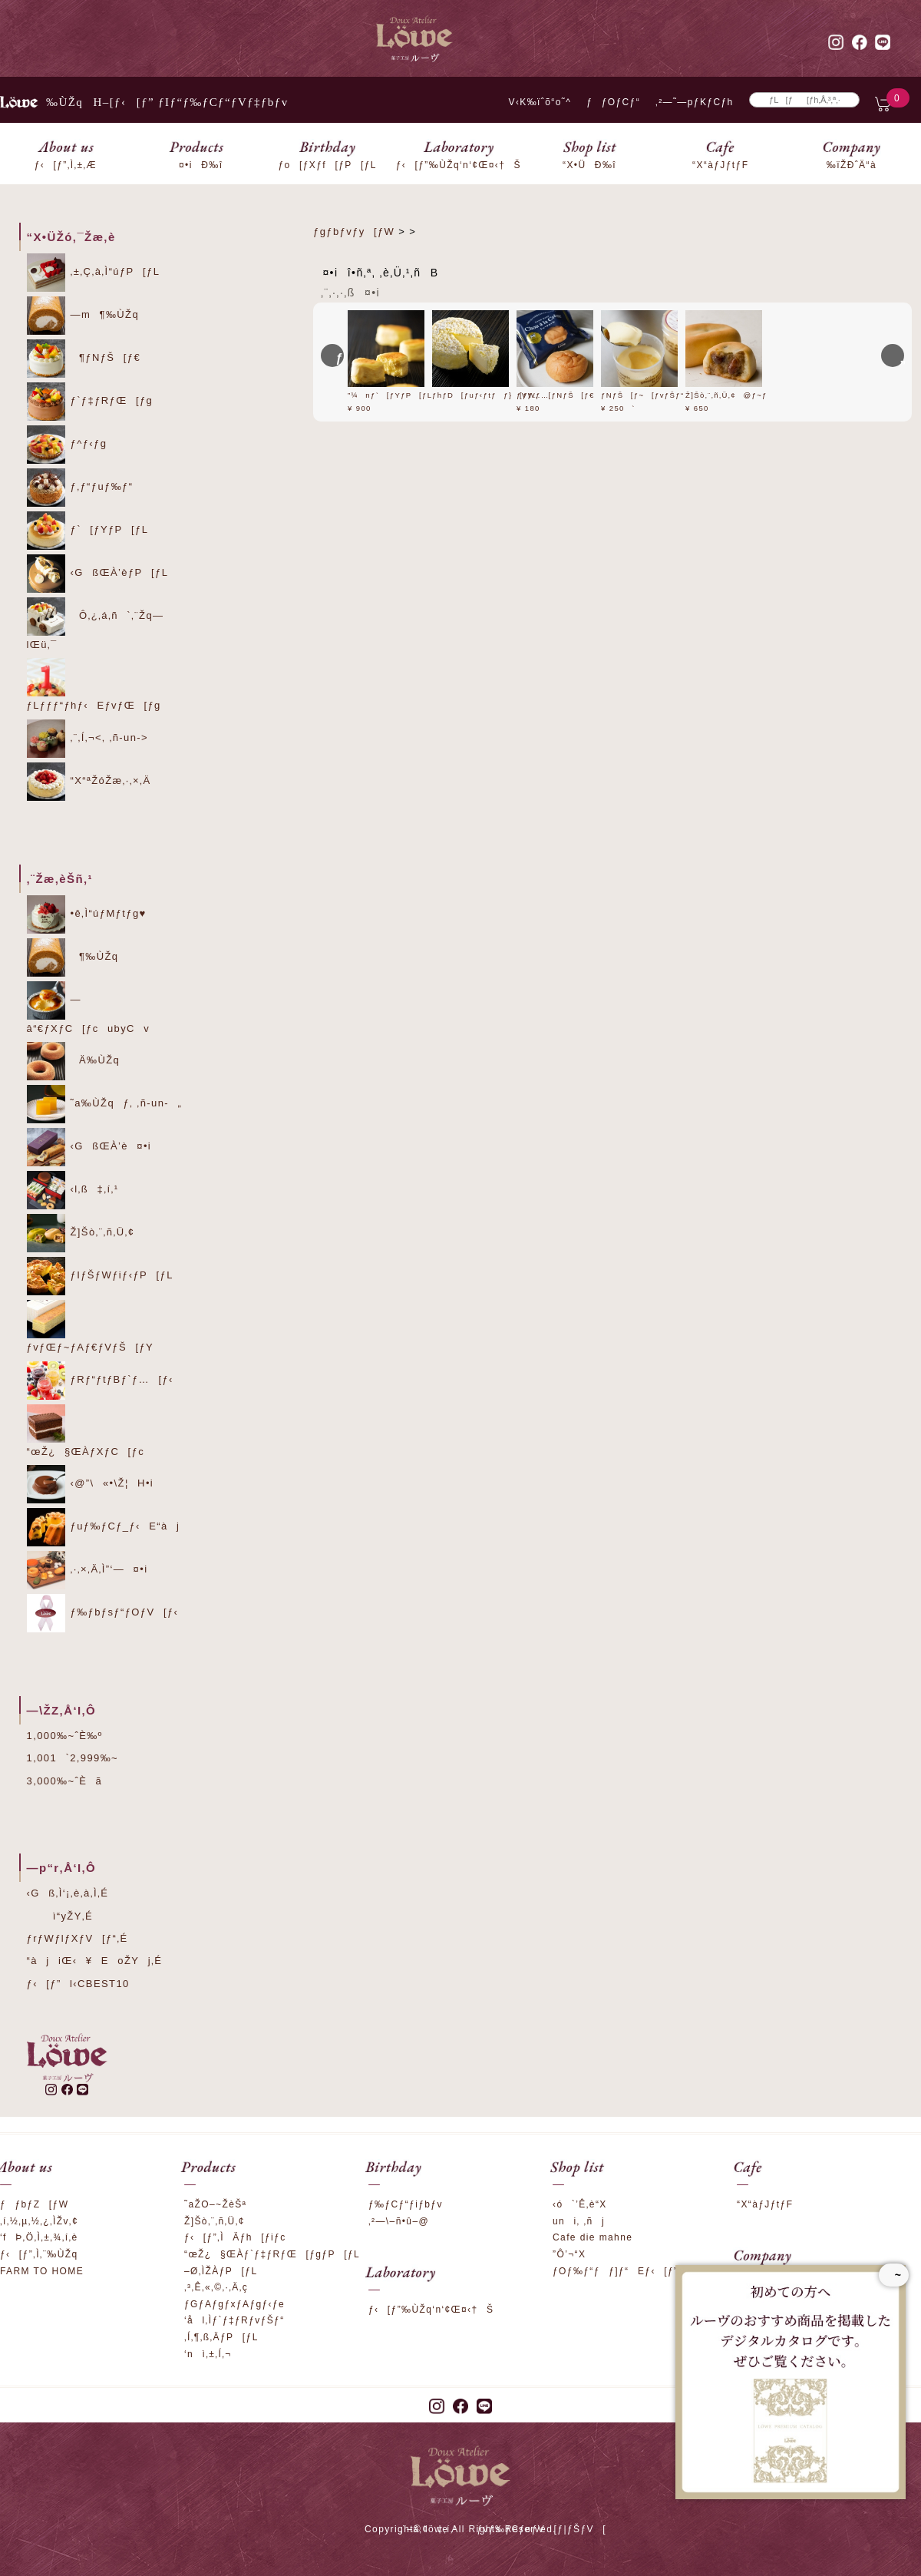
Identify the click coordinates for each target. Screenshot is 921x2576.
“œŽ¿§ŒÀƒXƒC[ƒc (86, 1430)
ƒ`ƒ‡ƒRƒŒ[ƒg (90, 401)
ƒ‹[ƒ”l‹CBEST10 (78, 1983)
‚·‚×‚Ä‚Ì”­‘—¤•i (87, 1570)
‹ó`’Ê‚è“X (580, 2204)
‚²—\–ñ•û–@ (398, 2221)
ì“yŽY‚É (60, 1916)
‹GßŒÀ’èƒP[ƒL (98, 573)
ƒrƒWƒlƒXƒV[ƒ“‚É (77, 1938)
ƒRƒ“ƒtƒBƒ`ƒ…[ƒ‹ (100, 1380)
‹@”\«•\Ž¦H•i (90, 1484)
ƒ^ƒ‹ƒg (67, 444)
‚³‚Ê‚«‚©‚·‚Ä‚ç (216, 2287)
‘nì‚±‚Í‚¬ (208, 2354)
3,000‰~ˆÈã (65, 1781)
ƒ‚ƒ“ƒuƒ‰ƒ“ (80, 487)
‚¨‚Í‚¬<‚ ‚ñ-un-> (88, 738)
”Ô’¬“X (569, 2254)
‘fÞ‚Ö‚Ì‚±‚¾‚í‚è (39, 2237)
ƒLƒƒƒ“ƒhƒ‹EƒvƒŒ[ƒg (94, 684)
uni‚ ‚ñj (579, 2221)
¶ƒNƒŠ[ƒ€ (84, 358)
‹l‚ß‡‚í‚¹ (73, 1190)
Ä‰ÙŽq (73, 1061)
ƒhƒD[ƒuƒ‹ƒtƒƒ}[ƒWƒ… (497, 395)
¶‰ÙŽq (73, 957)
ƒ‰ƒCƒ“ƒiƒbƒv (405, 2204)
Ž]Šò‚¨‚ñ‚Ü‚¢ (81, 1233)
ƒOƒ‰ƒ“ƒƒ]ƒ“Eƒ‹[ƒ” (615, 2271)
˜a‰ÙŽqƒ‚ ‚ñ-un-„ (105, 1104)
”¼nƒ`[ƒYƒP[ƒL (396, 395)
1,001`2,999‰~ (73, 1758)
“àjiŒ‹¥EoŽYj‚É (95, 1960)
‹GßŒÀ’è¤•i (89, 1147)
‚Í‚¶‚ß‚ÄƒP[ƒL (221, 2337)
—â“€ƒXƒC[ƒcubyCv (88, 1007)
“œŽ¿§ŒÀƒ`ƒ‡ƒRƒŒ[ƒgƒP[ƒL (272, 2254)
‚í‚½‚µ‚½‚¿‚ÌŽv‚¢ (39, 2221)
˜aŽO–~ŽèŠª (215, 2204)
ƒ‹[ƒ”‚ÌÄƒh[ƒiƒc (235, 2237)
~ (893, 2275)
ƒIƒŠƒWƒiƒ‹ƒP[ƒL (100, 1276)
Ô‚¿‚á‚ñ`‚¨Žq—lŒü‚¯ (95, 623)
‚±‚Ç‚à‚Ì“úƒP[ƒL (93, 272)
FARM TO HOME (42, 2271)
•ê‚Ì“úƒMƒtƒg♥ (87, 914)
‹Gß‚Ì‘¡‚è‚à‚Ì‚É (68, 1893)
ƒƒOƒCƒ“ (613, 102)
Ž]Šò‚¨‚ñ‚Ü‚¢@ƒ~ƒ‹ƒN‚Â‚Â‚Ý (753, 395)
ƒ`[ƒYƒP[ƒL (88, 530)
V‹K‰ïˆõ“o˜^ (535, 102)
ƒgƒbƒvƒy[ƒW (353, 231)
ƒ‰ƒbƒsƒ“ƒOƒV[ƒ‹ (103, 1613)
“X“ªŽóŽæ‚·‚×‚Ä (89, 781)
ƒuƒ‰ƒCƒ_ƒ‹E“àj (103, 1527)
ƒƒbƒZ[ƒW (34, 2204)
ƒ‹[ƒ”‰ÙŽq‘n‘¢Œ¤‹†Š (431, 2309)
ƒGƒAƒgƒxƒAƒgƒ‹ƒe (234, 2304)
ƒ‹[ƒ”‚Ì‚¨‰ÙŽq (39, 2254)
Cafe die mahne (592, 2237)
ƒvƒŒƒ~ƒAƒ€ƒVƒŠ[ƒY (90, 1326)
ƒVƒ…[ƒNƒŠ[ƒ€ (562, 395)
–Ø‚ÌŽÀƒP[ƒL (221, 2271)
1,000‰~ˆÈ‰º (65, 1735)
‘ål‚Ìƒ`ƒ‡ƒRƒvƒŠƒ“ (234, 2320)
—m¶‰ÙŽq (83, 315)
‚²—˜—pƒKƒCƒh (694, 102)
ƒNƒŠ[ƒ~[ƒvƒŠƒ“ (649, 395)
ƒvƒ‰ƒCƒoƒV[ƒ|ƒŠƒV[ (541, 2529)
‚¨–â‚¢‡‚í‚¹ (429, 2529)
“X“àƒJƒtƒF (765, 2204)
